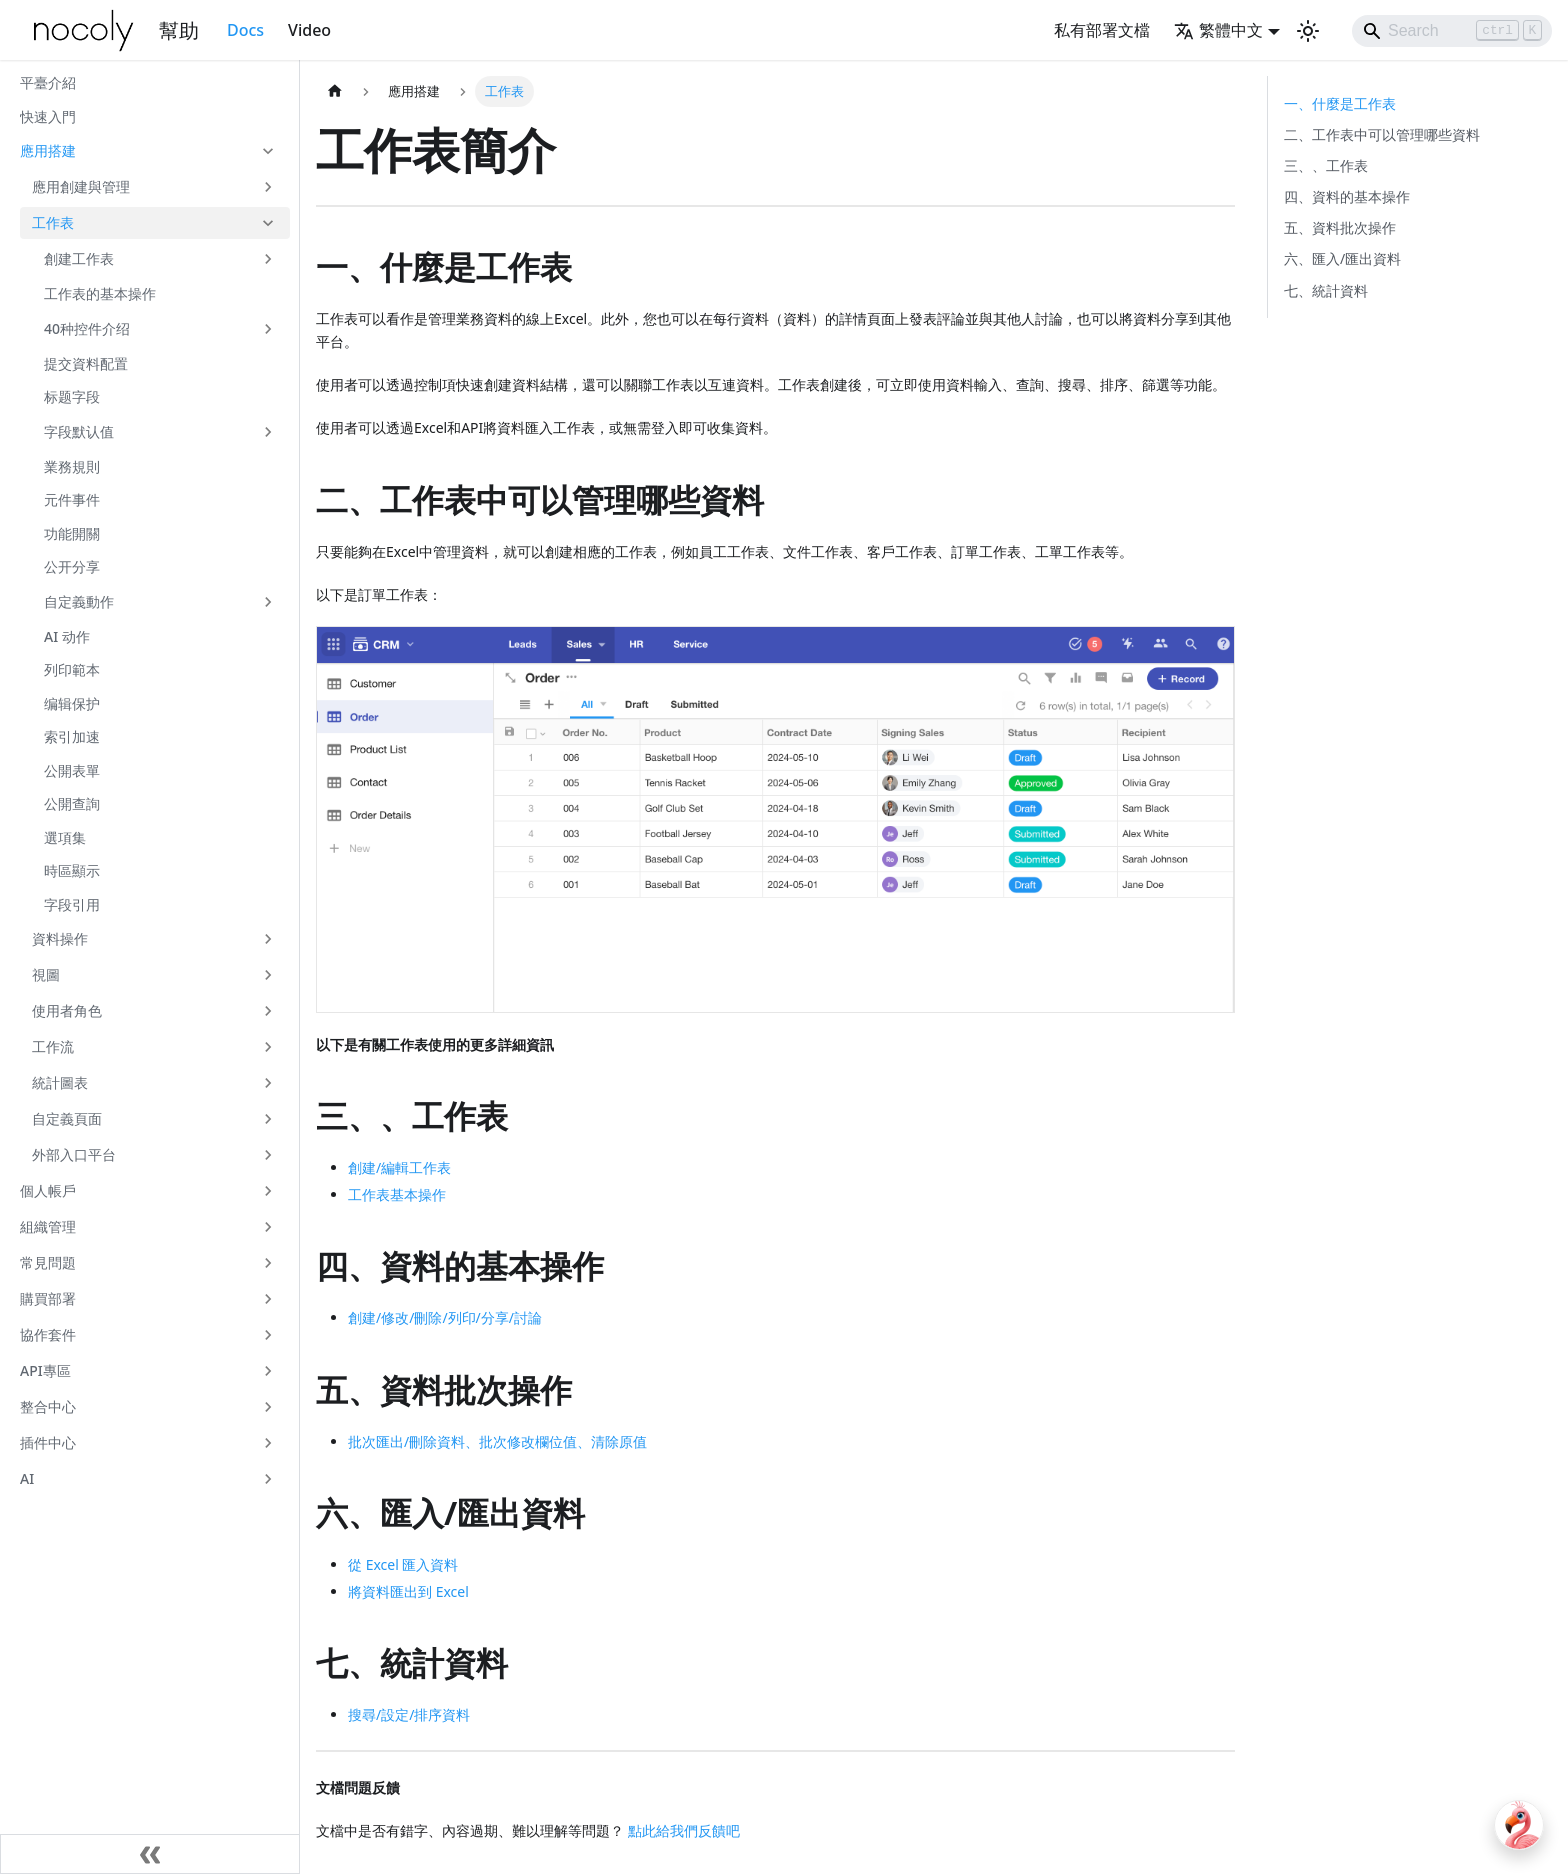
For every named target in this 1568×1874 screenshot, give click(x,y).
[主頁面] (335, 91)
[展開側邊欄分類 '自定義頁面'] (268, 1119)
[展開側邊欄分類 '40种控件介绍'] (268, 329)
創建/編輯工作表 (399, 1167)
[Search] (1452, 31)
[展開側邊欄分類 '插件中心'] (268, 1443)
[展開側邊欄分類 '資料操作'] (268, 939)
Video (309, 30)
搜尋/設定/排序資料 (409, 1714)
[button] (149, 151)
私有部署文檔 (1102, 30)
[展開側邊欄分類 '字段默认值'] (268, 432)
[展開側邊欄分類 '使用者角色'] (268, 1011)
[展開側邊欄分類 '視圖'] (268, 975)
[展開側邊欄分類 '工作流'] (268, 1047)
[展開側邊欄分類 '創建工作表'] (268, 259)
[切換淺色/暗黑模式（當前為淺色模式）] (1308, 31)
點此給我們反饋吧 (684, 1830)
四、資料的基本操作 (1347, 196)
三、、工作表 (1326, 165)
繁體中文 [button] (1218, 30)
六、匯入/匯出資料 (1342, 258)
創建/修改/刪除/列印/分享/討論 (445, 1317)
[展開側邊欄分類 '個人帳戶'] (268, 1191)
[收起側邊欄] (150, 1854)
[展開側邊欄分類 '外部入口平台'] (268, 1155)
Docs (245, 30)
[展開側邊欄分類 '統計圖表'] (268, 1083)
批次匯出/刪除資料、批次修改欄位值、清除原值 (497, 1441)
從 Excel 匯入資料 (403, 1564)
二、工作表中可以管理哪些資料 (1382, 134)
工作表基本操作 (397, 1194)
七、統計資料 (1326, 290)
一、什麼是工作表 (1340, 103)
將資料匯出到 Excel (408, 1591)
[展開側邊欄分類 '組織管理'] (268, 1227)
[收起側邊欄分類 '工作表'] (268, 223)
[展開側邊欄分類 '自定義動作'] (268, 602)
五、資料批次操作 (1340, 227)
